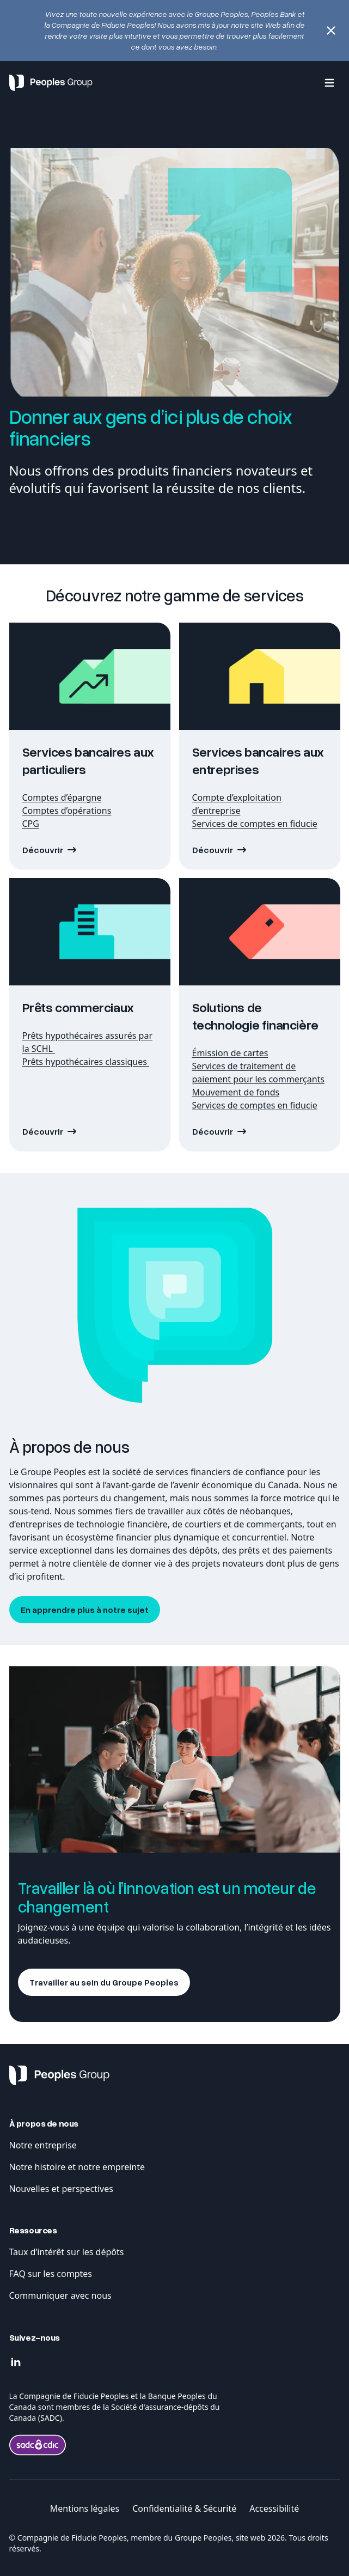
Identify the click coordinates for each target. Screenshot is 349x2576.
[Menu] (329, 83)
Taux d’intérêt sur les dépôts (66, 2252)
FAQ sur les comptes (52, 2274)
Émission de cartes (230, 1053)
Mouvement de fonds (236, 1092)
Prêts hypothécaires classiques (86, 1062)
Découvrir (42, 849)
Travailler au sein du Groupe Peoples (104, 1982)
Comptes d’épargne (62, 797)
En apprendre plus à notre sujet (85, 1609)
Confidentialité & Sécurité (184, 2508)
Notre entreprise (43, 2145)
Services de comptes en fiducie (254, 824)
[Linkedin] (15, 2362)
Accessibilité (274, 2508)
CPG (30, 824)
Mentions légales (85, 2508)
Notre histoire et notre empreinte (78, 2167)
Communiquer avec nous (60, 2295)
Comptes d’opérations (67, 811)
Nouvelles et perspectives (61, 2189)
